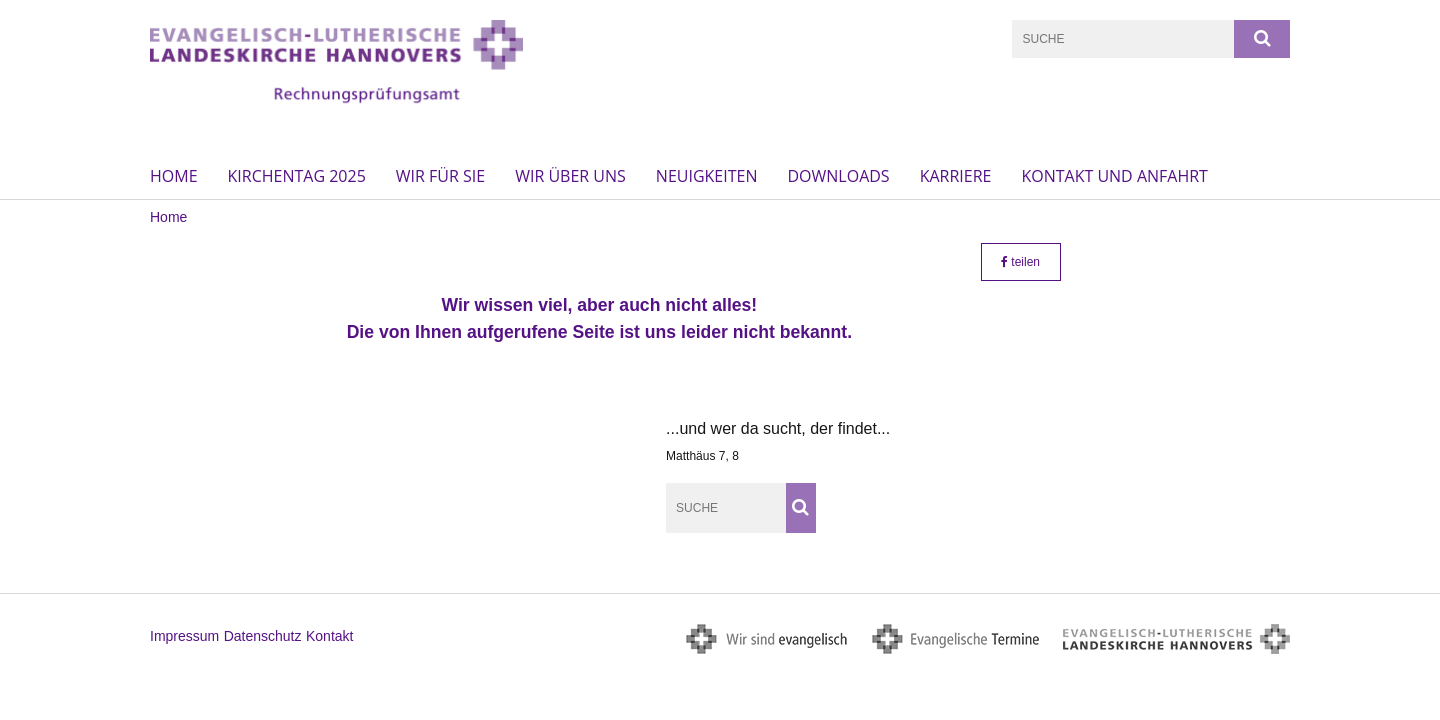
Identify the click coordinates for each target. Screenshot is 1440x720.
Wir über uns (570, 176)
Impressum (184, 636)
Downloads (838, 176)
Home (174, 176)
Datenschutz (263, 636)
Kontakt (329, 636)
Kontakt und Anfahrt (1114, 176)
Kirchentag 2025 (297, 176)
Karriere (956, 176)
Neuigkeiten (707, 176)
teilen (1020, 262)
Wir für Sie (440, 176)
